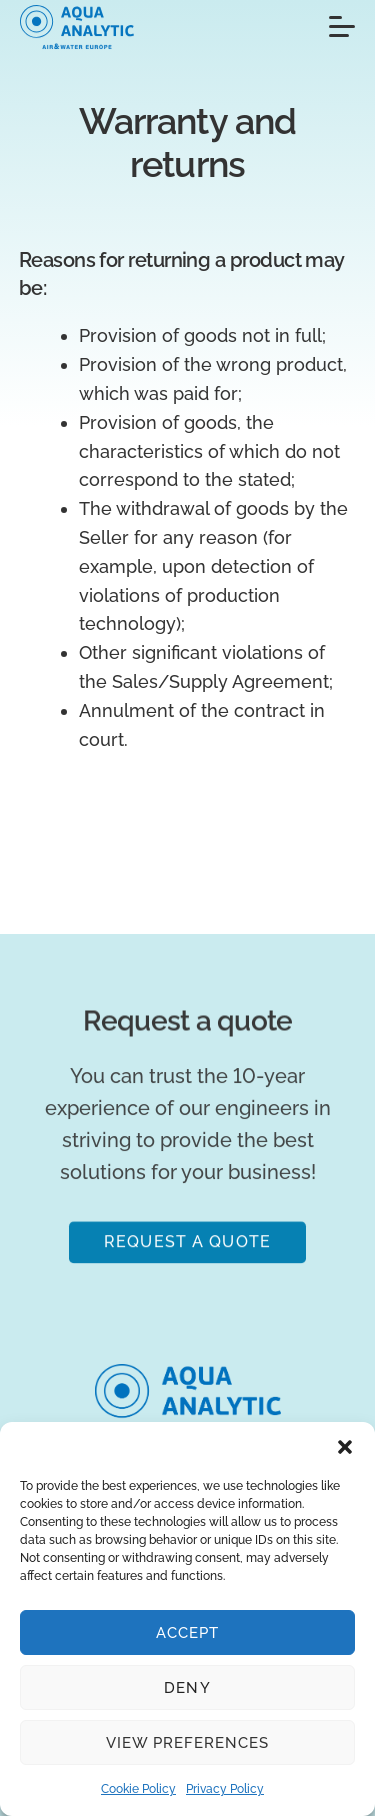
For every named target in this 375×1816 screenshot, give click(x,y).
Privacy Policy (225, 1789)
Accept (187, 1633)
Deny (187, 1688)
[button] (345, 1447)
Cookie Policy (138, 1789)
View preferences (188, 1743)
